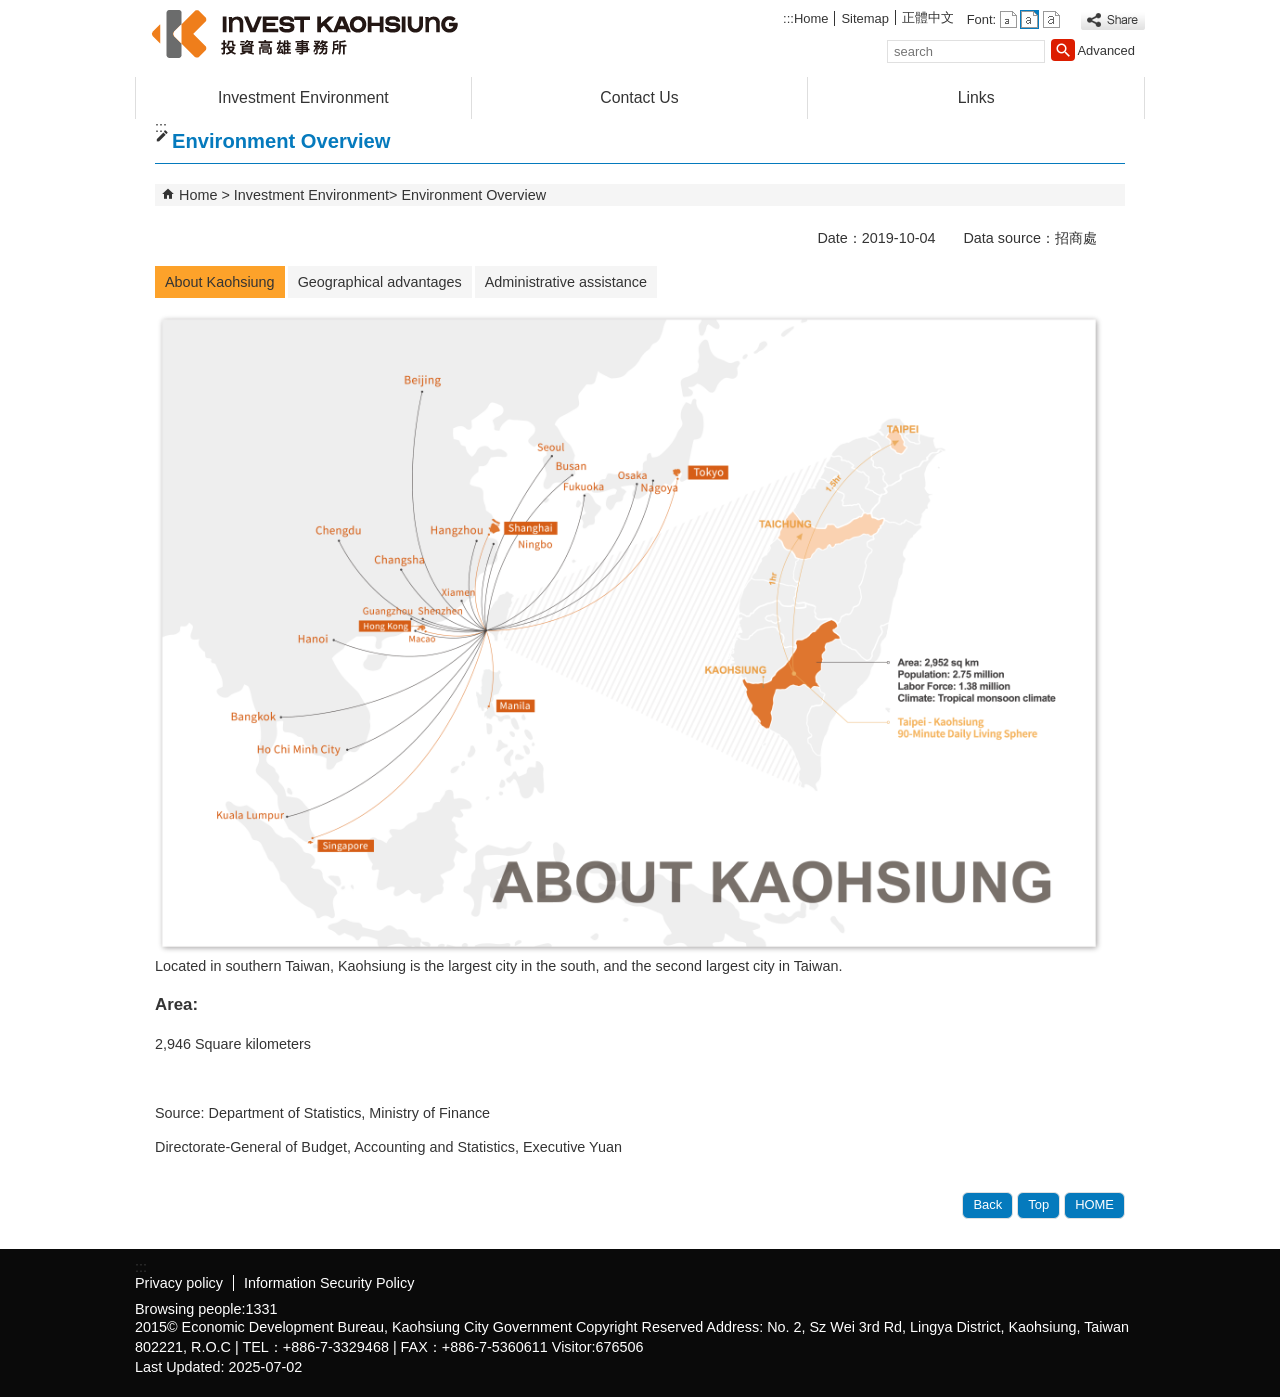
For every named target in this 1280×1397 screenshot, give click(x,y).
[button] (1063, 50)
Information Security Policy (329, 1283)
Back (987, 1204)
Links (976, 97)
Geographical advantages (380, 282)
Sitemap (865, 18)
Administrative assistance (566, 282)
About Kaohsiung (220, 282)
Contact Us (639, 97)
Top (1038, 1204)
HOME (1094, 1204)
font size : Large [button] (1051, 19)
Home (811, 18)
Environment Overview (473, 195)
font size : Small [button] (1008, 19)
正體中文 (928, 17)
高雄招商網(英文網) (304, 33)
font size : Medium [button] (1029, 19)
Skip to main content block (10, 10)
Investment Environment (303, 97)
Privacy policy (179, 1283)
